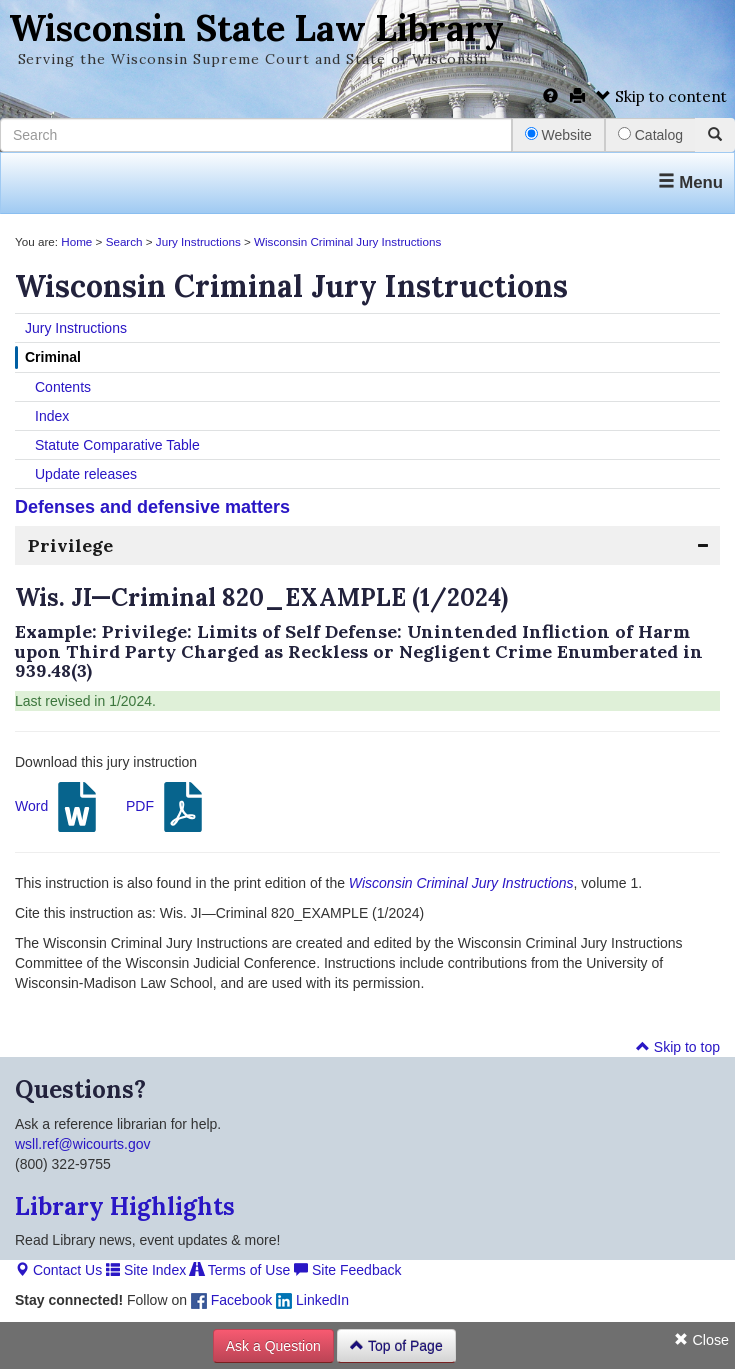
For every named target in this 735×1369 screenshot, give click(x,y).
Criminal (53, 357)
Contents (63, 387)
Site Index (146, 1270)
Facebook (231, 1300)
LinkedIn (312, 1300)
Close (701, 1340)
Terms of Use (240, 1270)
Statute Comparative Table (117, 445)
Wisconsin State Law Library (256, 28)
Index (52, 416)
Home (76, 241)
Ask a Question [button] (273, 1346)
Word (58, 807)
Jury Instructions (198, 241)
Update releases (86, 474)
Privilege (70, 545)
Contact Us (58, 1270)
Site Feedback (347, 1270)
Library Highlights (125, 1206)
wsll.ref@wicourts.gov (83, 1144)
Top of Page (396, 1346)
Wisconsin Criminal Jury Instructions (347, 241)
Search (124, 241)
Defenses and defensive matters (152, 507)
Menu (690, 182)
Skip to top (678, 1047)
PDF (167, 807)
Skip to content (661, 96)
